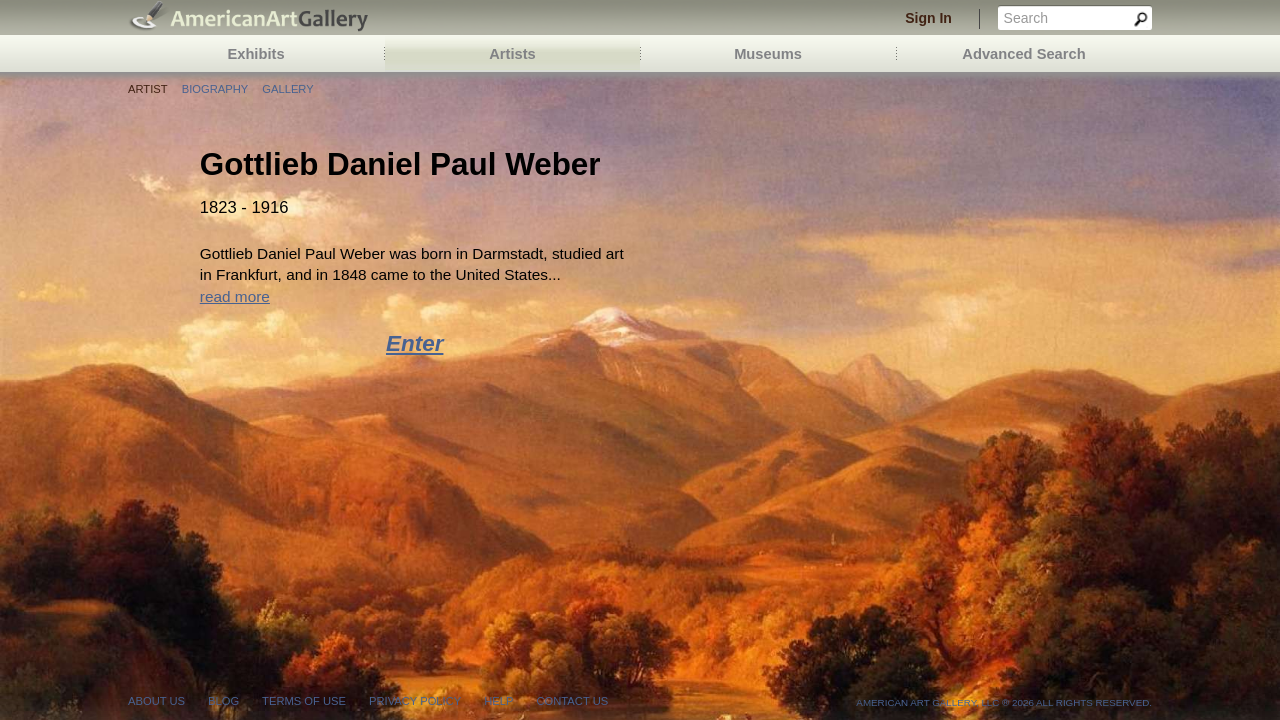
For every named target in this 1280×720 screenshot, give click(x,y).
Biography (215, 89)
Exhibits (255, 54)
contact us (572, 701)
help (498, 701)
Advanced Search (1023, 54)
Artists (512, 54)
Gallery (287, 89)
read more (235, 296)
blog (223, 701)
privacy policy (415, 701)
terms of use (304, 701)
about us (156, 701)
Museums (768, 54)
